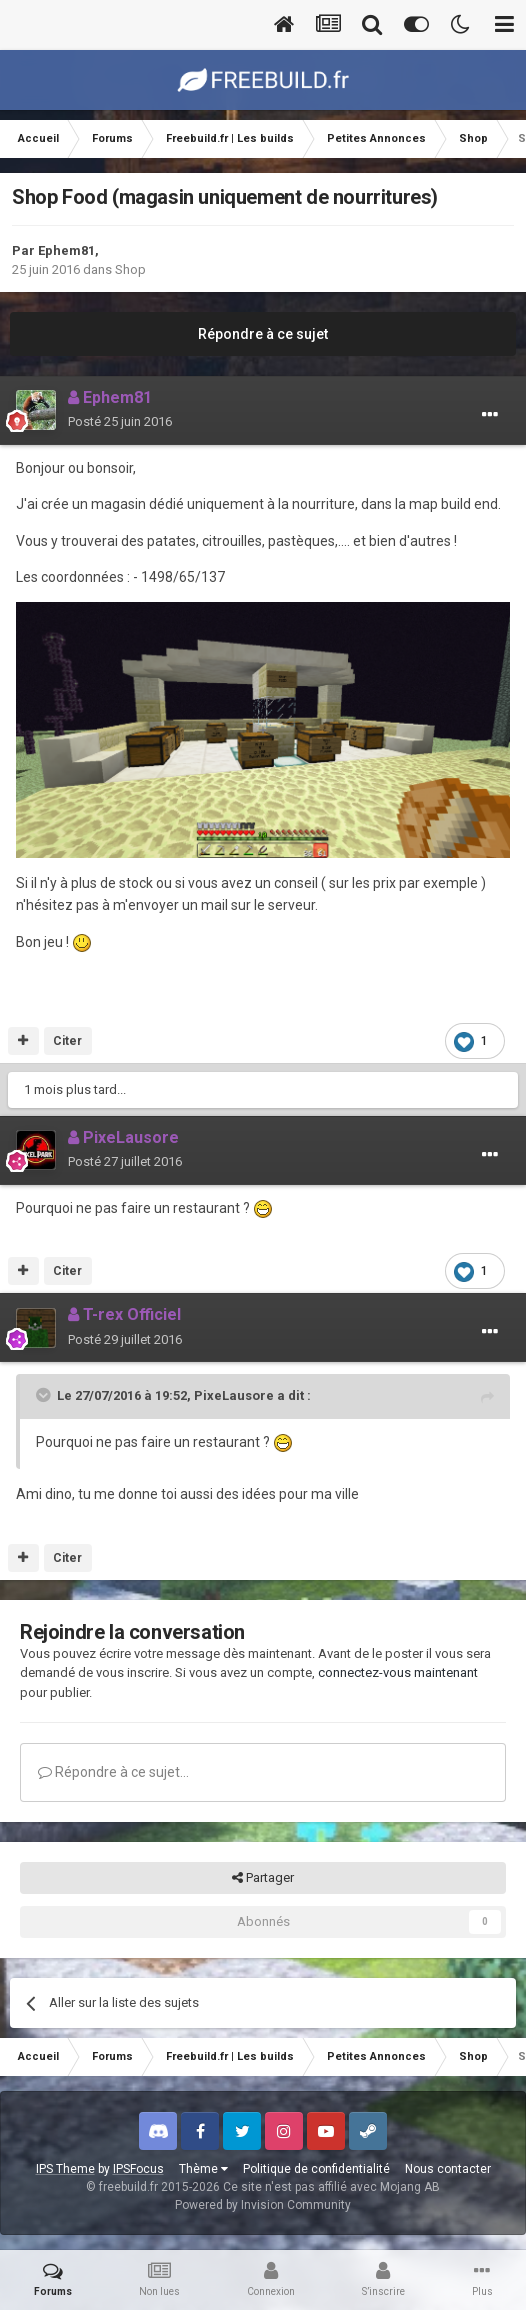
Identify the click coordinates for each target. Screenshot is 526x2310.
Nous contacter (448, 2169)
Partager (263, 1878)
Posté (120, 421)
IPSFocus (138, 2169)
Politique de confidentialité (316, 2169)
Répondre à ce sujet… (113, 1772)
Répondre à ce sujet (263, 334)
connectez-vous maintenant (398, 1672)
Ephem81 (66, 250)
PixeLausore (234, 1395)
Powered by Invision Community (263, 2205)
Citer (67, 1041)
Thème (203, 2169)
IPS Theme (65, 2169)
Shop (130, 269)
